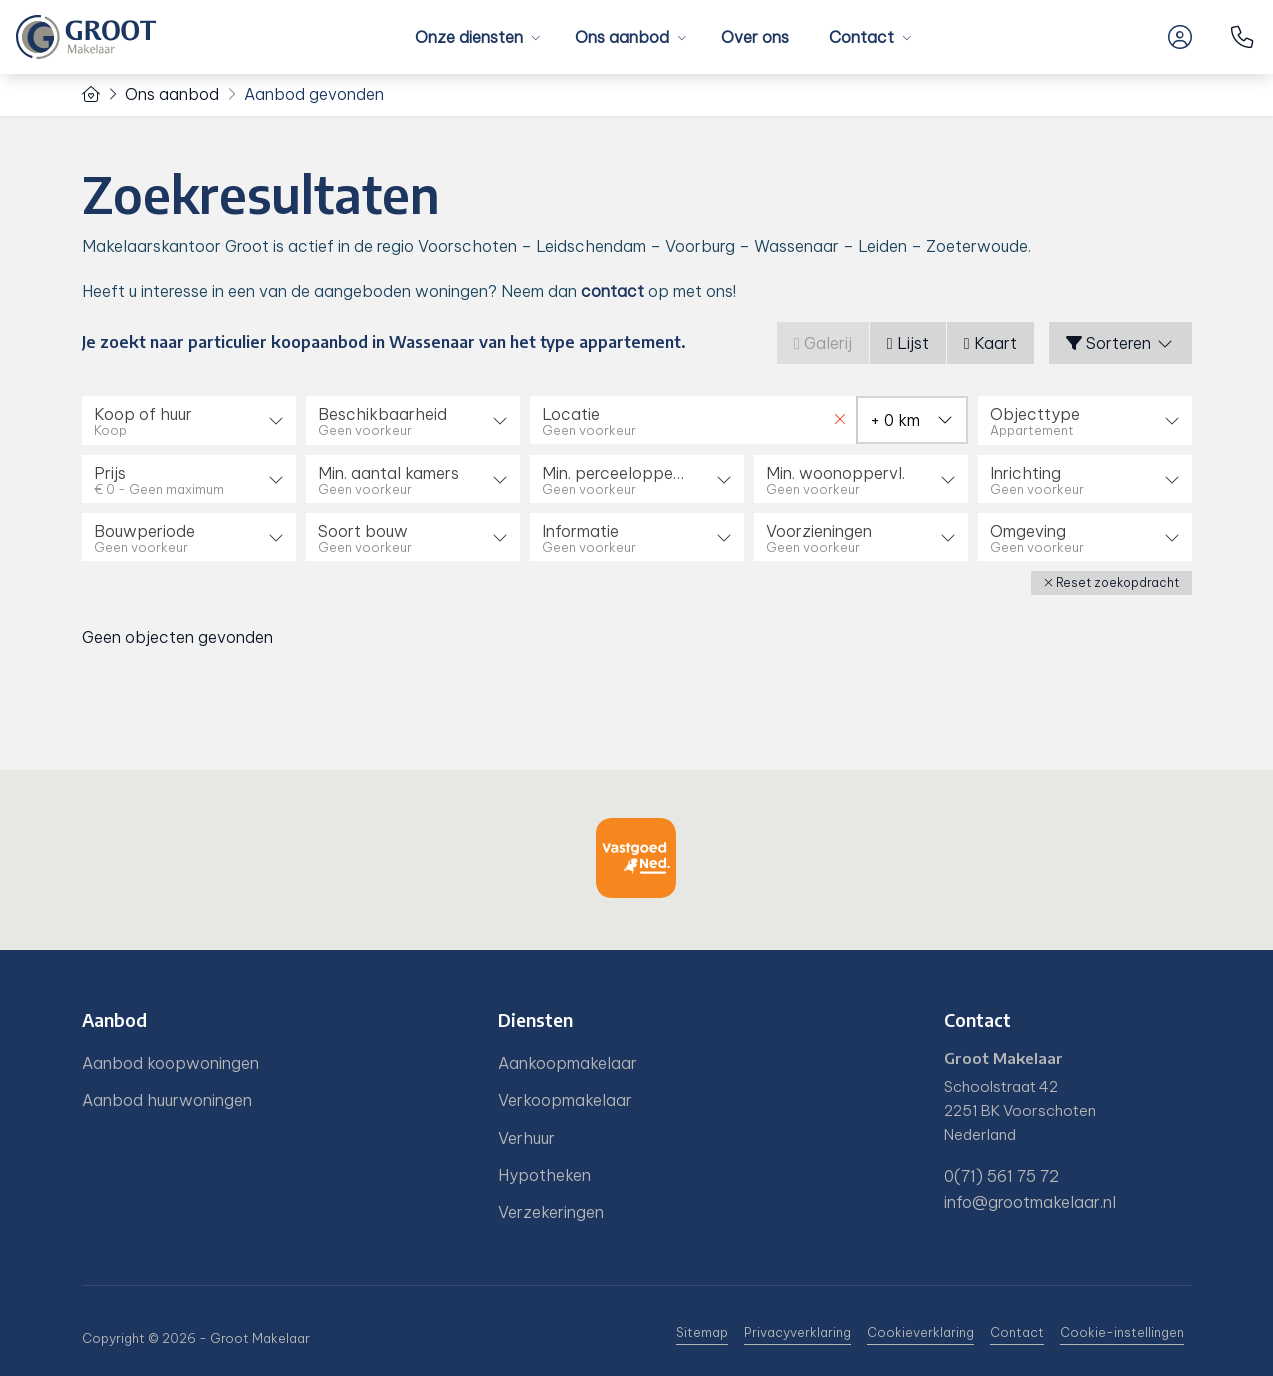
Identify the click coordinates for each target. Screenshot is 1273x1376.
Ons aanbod (628, 37)
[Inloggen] (1180, 37)
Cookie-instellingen (1122, 1332)
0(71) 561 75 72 (1001, 1175)
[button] (1111, 582)
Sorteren (1120, 343)
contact (612, 291)
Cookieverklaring (920, 1332)
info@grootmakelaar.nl (1030, 1200)
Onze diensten (475, 37)
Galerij (823, 343)
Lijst (908, 343)
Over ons (755, 37)
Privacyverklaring (797, 1332)
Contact (867, 37)
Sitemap (702, 1332)
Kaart (990, 343)
